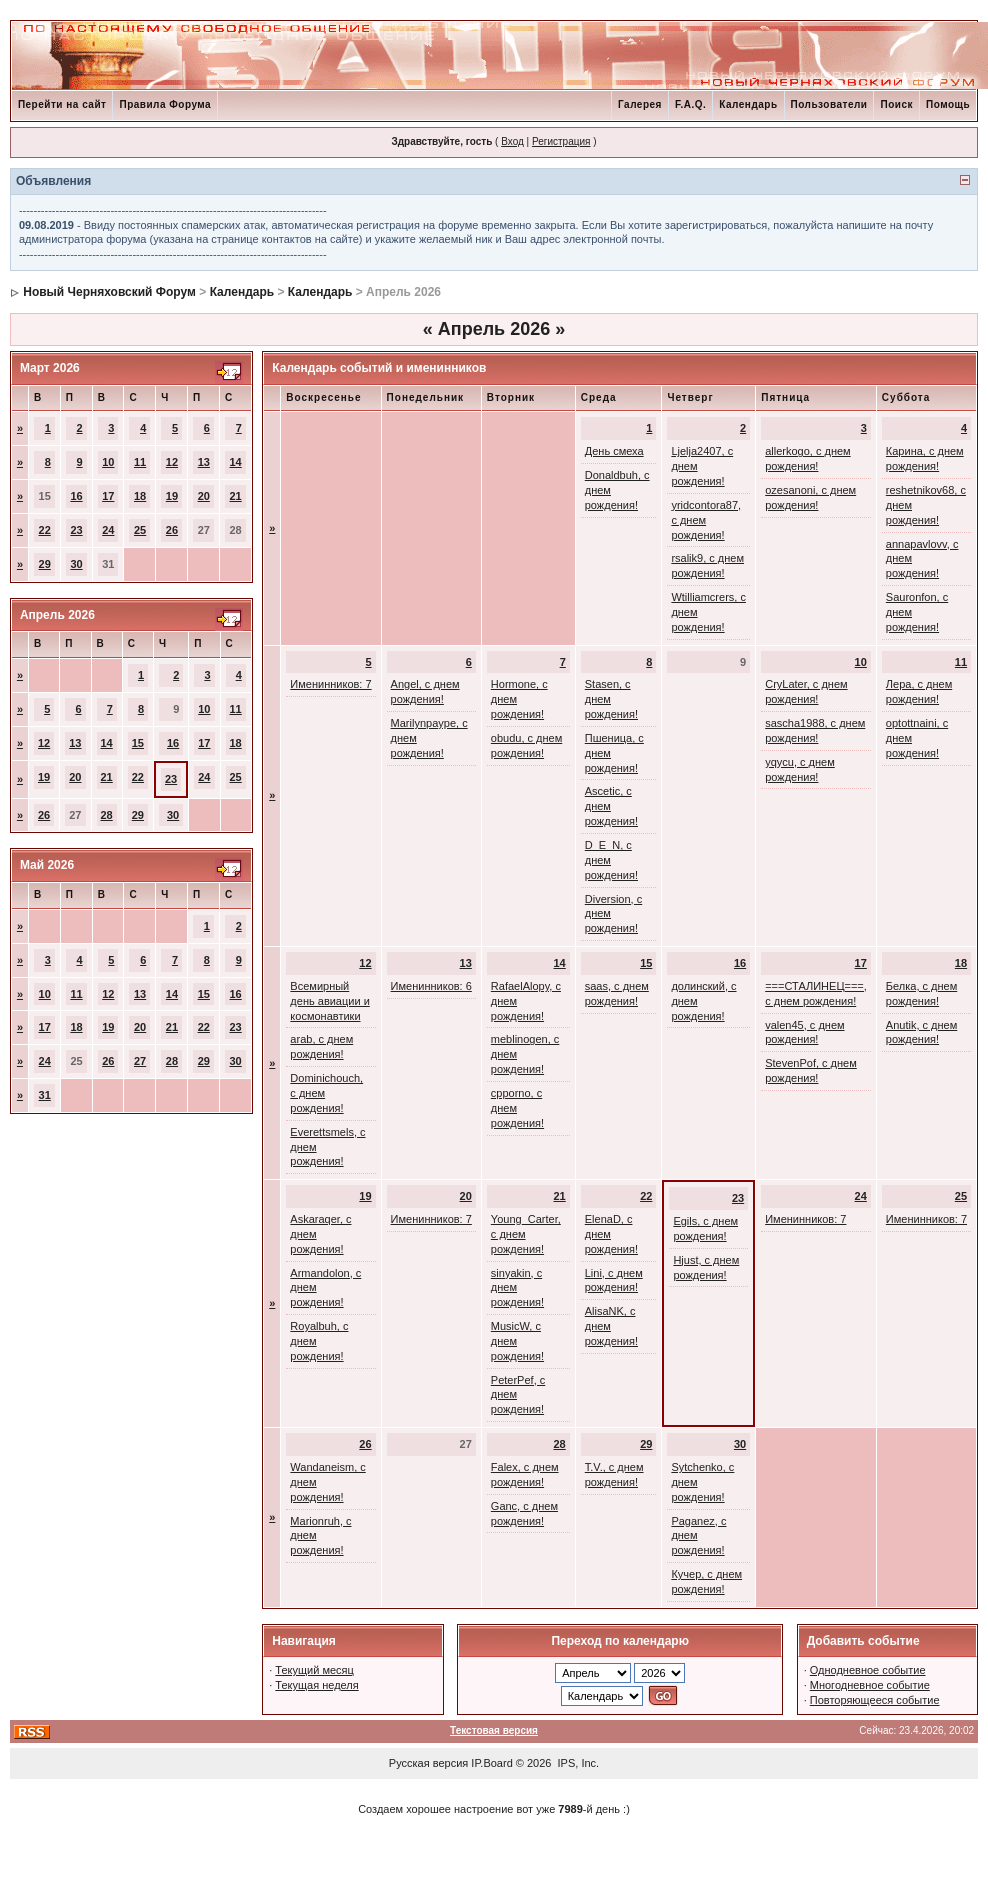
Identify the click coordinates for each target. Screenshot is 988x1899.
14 (236, 462)
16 (76, 496)
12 (172, 462)
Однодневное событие (868, 1670)
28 (107, 815)
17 (108, 496)
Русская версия (428, 1763)
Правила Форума (165, 104)
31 (45, 1095)
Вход (512, 141)
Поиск (896, 104)
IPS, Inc (577, 1763)
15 (138, 743)
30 (76, 564)
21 (236, 496)
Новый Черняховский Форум (109, 292)
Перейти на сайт (62, 104)
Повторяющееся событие (875, 1700)
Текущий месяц (314, 1670)
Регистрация (561, 141)
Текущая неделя (316, 1685)
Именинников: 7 (330, 684)
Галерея (640, 104)
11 (140, 462)
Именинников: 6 (431, 986)
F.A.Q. (690, 104)
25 (140, 530)
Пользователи (829, 104)
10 (108, 462)
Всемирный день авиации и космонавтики (329, 1001)
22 (45, 530)
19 (172, 496)
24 (108, 530)
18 (140, 496)
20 (204, 496)
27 (140, 1061)
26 (172, 530)
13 (204, 462)
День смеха (614, 451)
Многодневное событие (870, 1685)
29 (45, 564)
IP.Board (491, 1763)
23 (76, 530)
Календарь (748, 104)
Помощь (948, 104)
